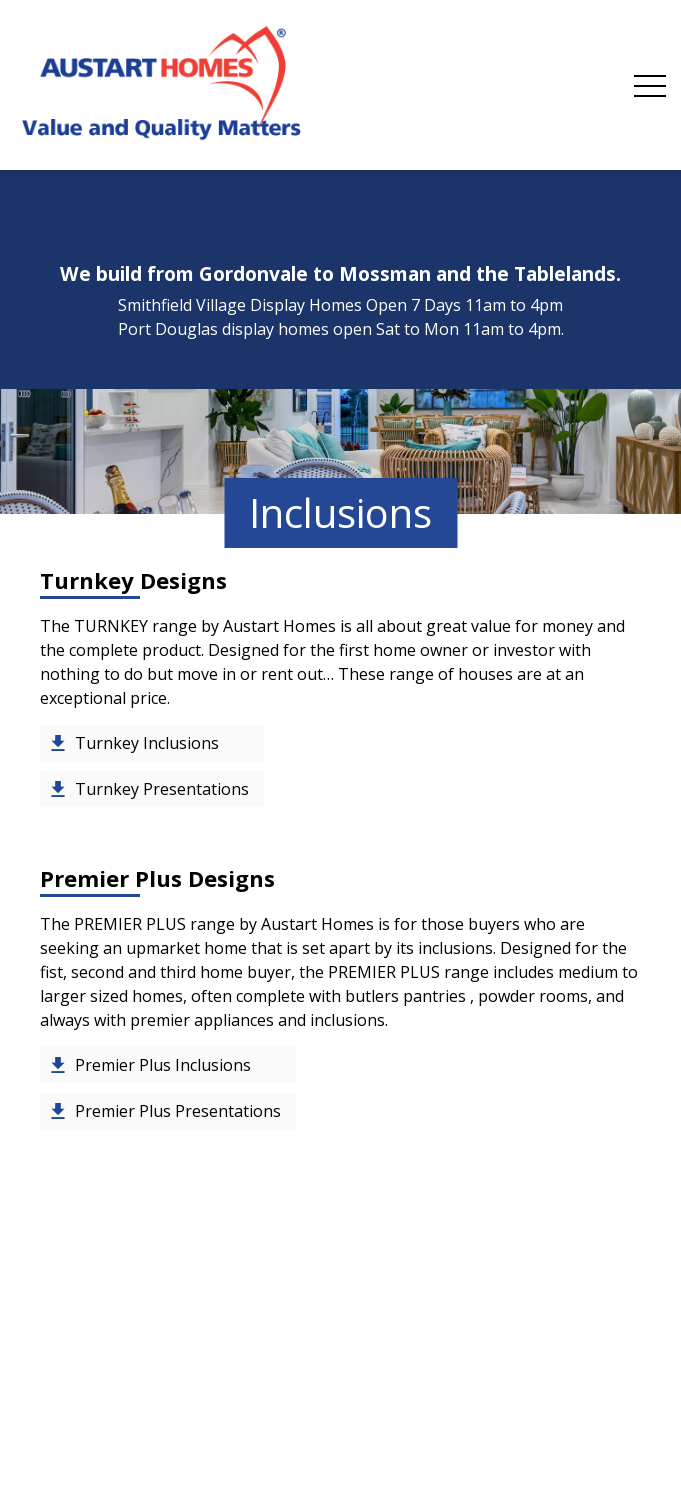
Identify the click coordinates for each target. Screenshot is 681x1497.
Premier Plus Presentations (178, 1111)
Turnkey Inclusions (147, 743)
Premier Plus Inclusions (163, 1065)
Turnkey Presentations (162, 789)
